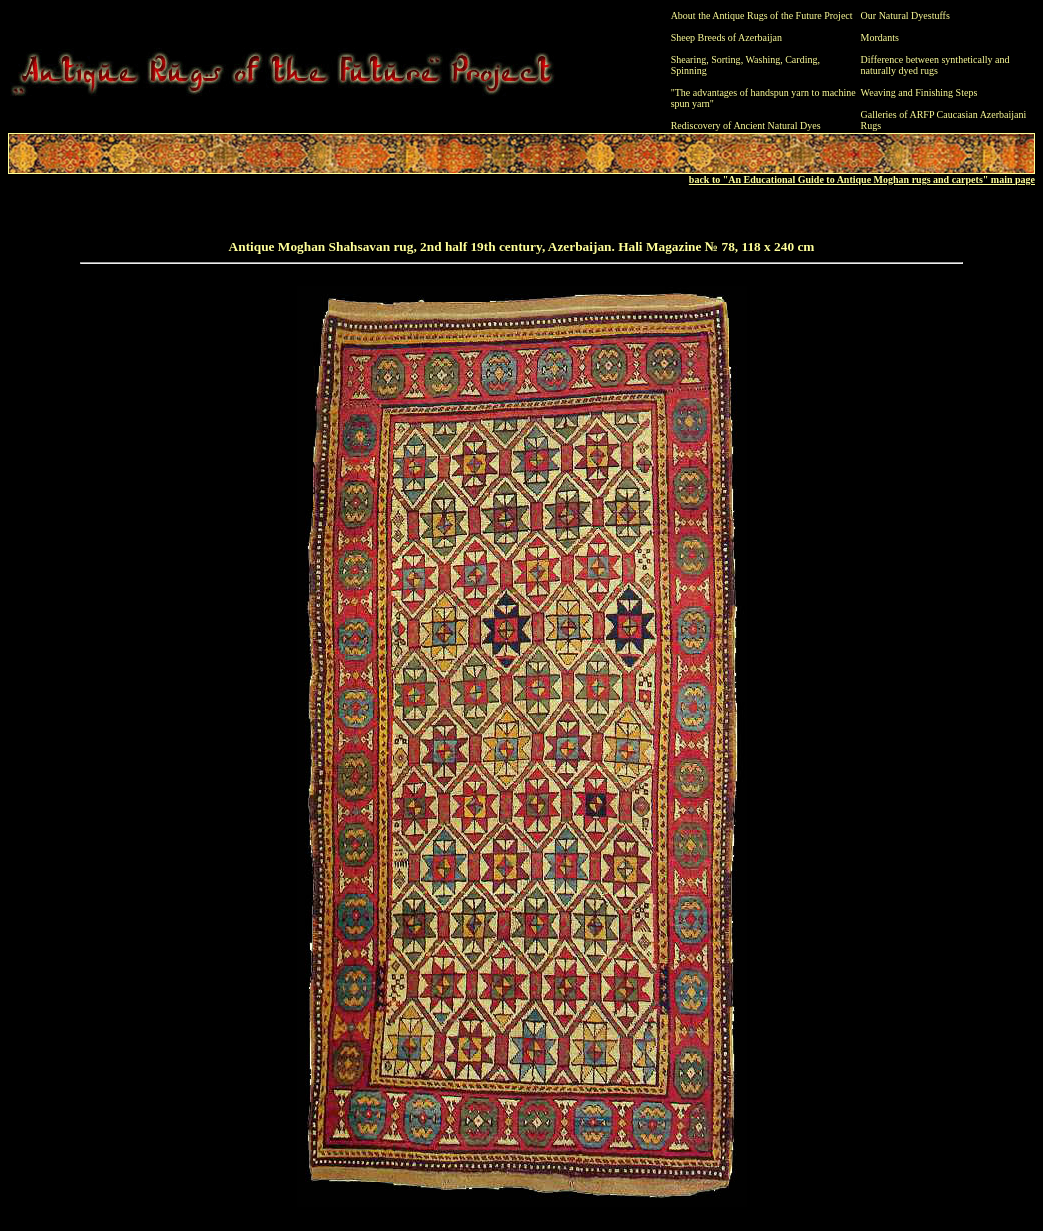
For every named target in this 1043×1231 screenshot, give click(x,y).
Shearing (689, 59)
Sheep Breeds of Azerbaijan (726, 37)
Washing (762, 59)
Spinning (689, 70)
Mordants (880, 37)
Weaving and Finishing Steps (919, 92)
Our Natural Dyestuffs (905, 15)
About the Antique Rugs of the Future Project (762, 15)
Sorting (725, 59)
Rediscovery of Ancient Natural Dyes (746, 125)
